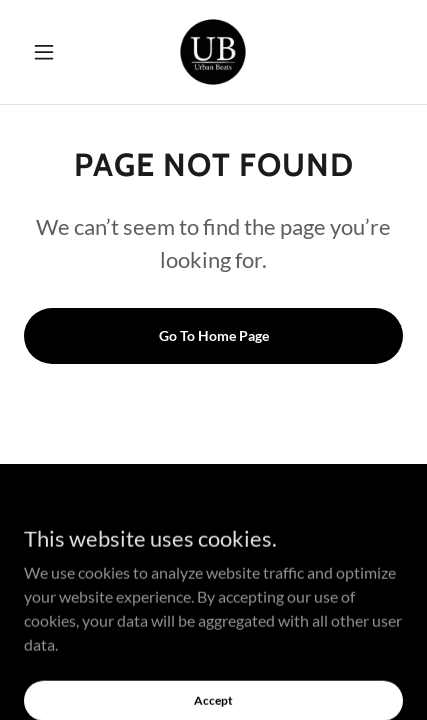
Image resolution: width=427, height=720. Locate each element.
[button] (52, 52)
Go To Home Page (214, 335)
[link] (213, 52)
